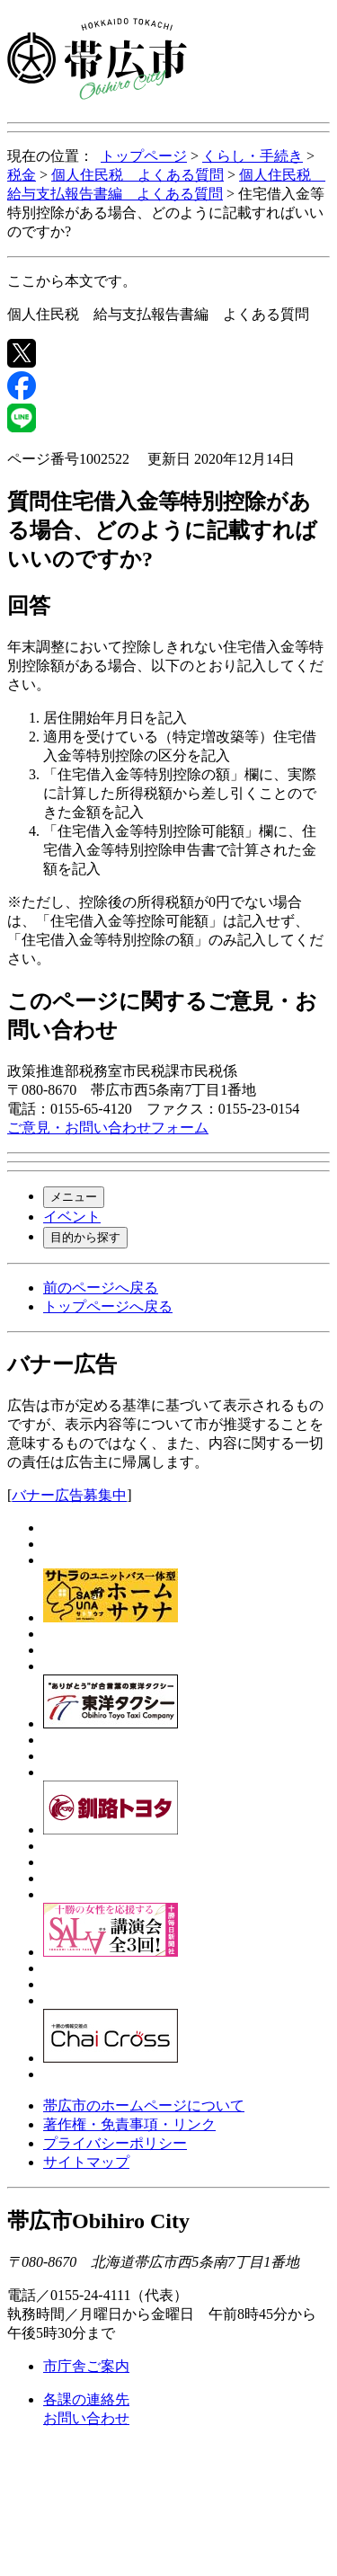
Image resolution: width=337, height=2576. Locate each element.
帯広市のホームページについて (143, 2105)
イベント (72, 1216)
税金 (21, 174)
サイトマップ (86, 2162)
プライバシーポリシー (115, 2143)
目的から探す (85, 1237)
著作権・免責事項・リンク (129, 2124)
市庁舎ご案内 (86, 2366)
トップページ (144, 156)
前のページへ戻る (100, 1287)
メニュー (73, 1197)
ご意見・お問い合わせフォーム (107, 1127)
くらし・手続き (252, 156)
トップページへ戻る (108, 1306)
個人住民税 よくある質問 (137, 174)
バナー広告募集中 (69, 1495)
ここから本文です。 (72, 281)
